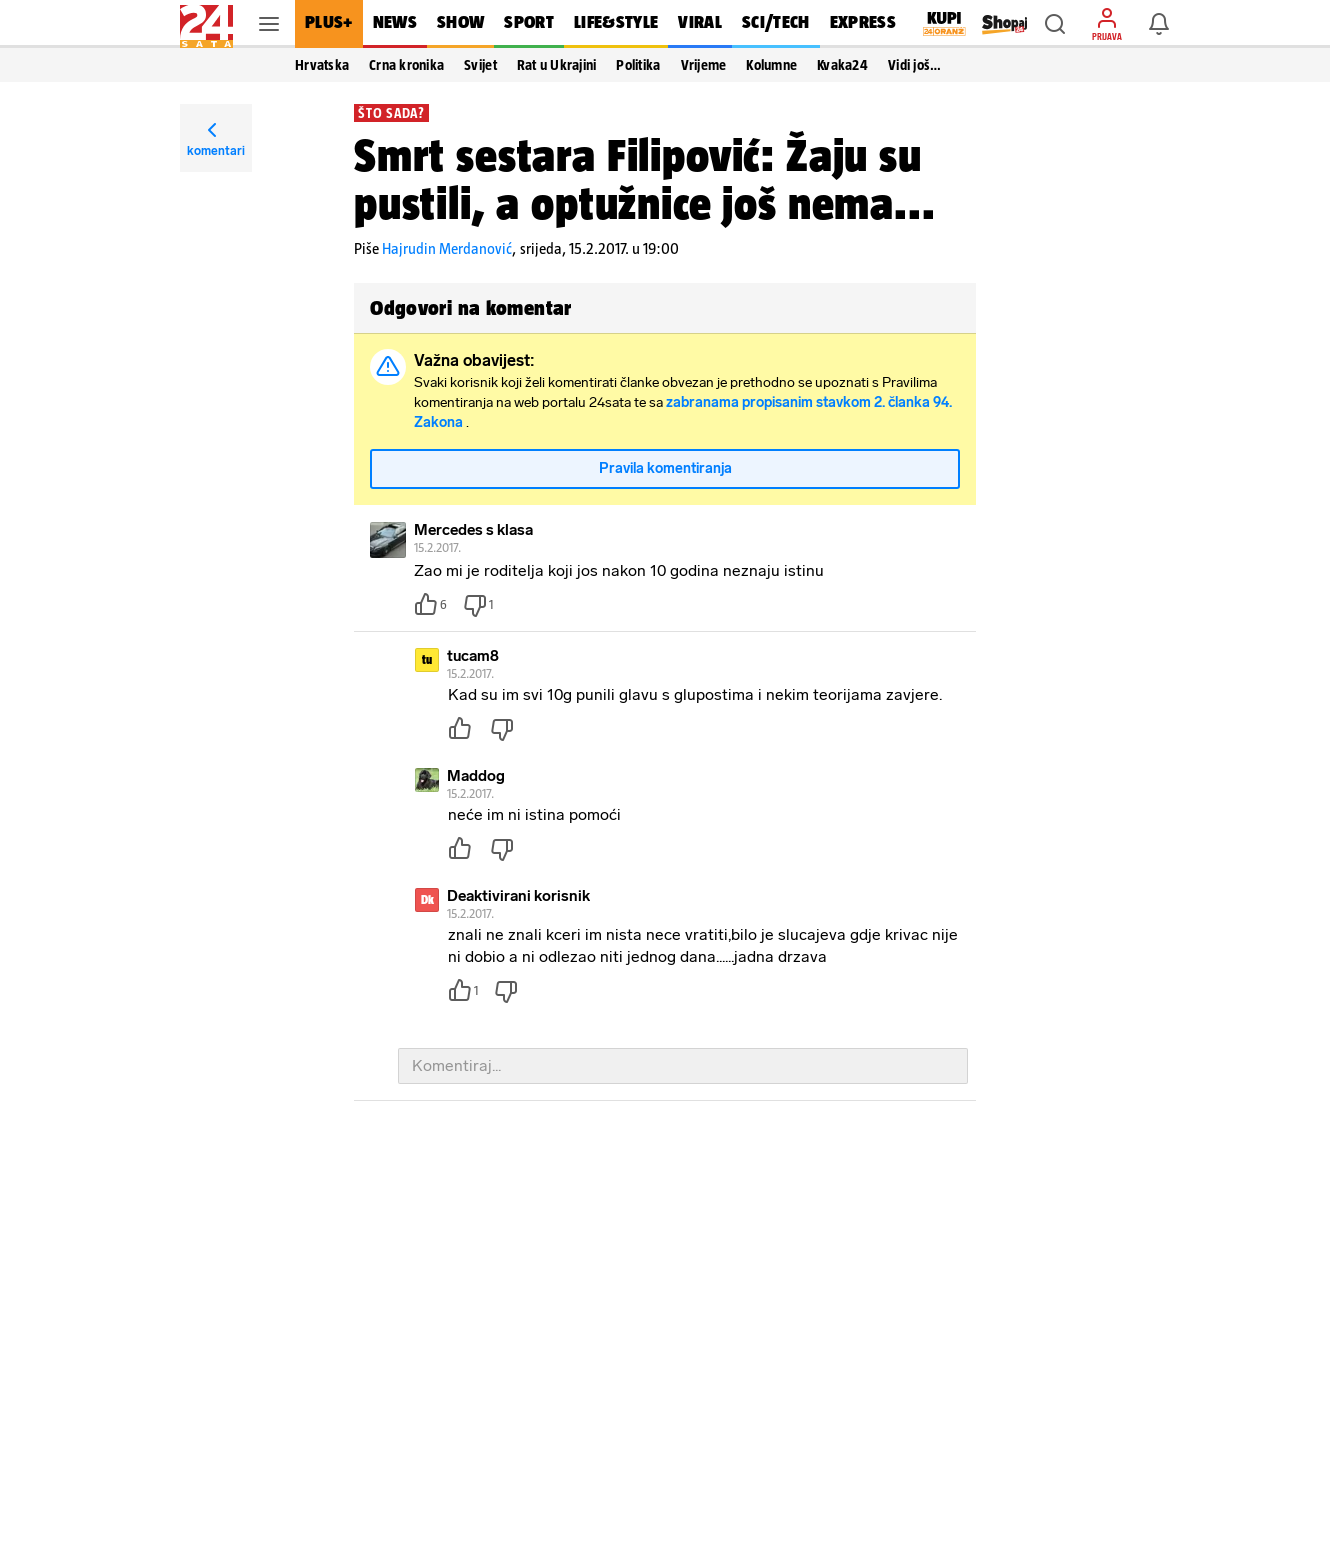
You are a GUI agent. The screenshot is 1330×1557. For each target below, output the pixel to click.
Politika (638, 65)
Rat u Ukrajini (557, 65)
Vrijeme (704, 65)
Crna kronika (406, 65)
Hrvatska (322, 65)
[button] (1055, 24)
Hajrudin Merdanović (447, 248)
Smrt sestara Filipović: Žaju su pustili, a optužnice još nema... (645, 179)
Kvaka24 (842, 65)
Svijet (480, 65)
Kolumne (771, 65)
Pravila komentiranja (665, 468)
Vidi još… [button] (914, 65)
